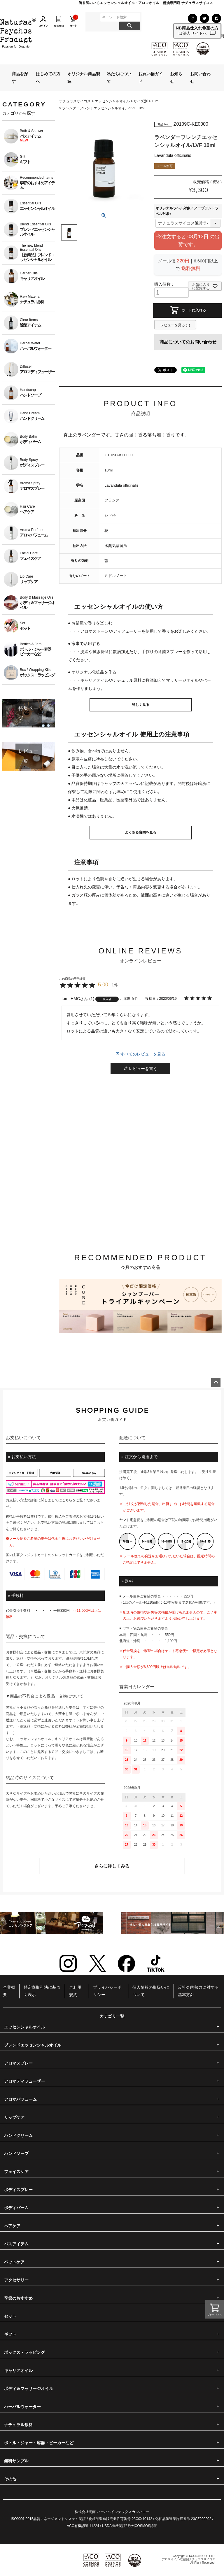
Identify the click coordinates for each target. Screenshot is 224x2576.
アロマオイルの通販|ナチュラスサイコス (188, 2559)
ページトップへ (215, 1382)
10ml (155, 101)
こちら (67, 1500)
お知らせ (176, 77)
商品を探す (20, 77)
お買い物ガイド (150, 77)
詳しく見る (140, 705)
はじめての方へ (48, 77)
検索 (129, 26)
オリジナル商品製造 (83, 77)
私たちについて (119, 77)
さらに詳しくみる (112, 1865)
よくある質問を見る (140, 832)
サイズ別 (141, 101)
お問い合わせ (200, 77)
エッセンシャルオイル (112, 101)
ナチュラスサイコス (75, 101)
